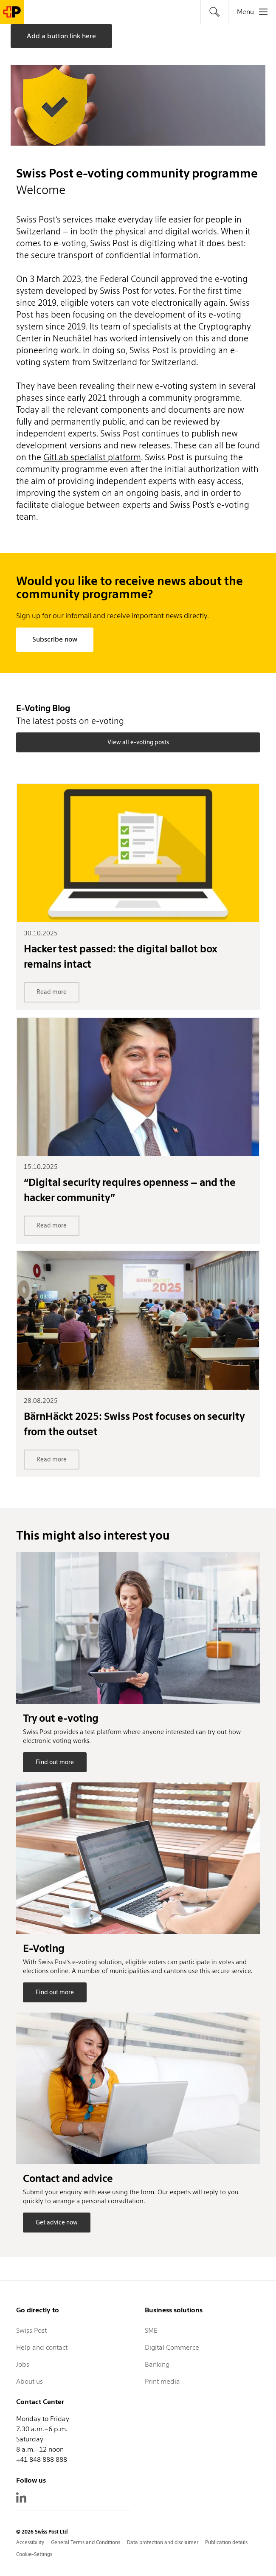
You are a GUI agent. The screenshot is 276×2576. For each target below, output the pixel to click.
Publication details (226, 2542)
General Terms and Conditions (85, 2542)
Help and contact (42, 2347)
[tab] (214, 12)
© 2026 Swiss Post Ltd (42, 2531)
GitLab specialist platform (92, 457)
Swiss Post (31, 2330)
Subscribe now (54, 639)
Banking (157, 2364)
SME (151, 2330)
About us (29, 2381)
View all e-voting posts (138, 742)
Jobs (22, 2364)
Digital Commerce (172, 2347)
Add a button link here (61, 36)
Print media (162, 2381)
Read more (52, 991)
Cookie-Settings (34, 2554)
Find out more (55, 1762)
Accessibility (30, 2542)
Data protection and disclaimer (162, 2542)
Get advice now (57, 2222)
